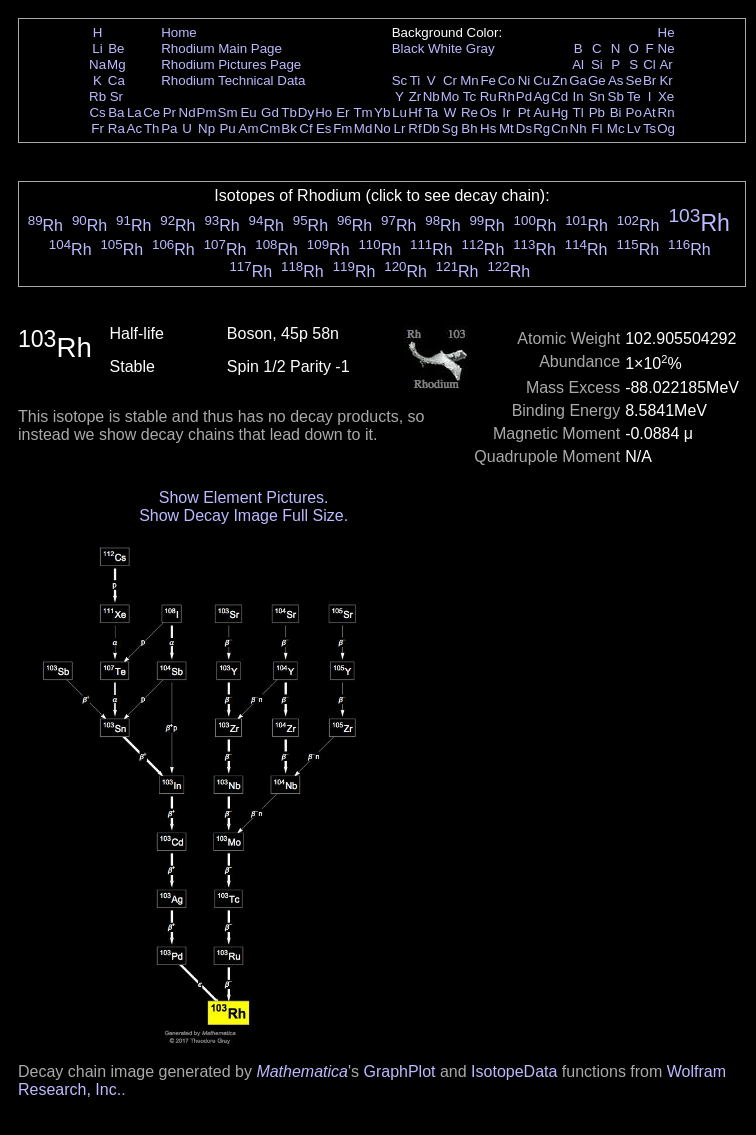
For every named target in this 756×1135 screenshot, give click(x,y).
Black (408, 48)
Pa (169, 128)
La (134, 112)
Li (97, 48)
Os (488, 112)
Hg (559, 112)
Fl (596, 128)
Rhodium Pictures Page (231, 64)
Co (506, 80)
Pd (524, 96)
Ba (116, 112)
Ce (151, 112)
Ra (116, 128)
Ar (665, 64)
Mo (450, 96)
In (578, 96)
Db (431, 128)
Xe (666, 96)
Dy (306, 112)
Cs (97, 112)
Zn (560, 80)
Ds (524, 128)
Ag (541, 96)
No (382, 128)
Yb (382, 112)
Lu (399, 112)
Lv (634, 128)
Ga (578, 80)
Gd (270, 112)
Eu (248, 112)
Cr (450, 80)
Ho (323, 112)
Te (634, 96)
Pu (227, 128)
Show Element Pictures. (244, 497)
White (445, 48)
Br (649, 80)
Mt (506, 128)
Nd (187, 112)
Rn (666, 112)
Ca (116, 80)
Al (578, 64)
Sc (400, 80)
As (616, 80)
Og (666, 128)
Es (324, 128)
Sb (616, 96)
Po (634, 112)
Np (206, 128)
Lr (400, 128)
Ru (488, 96)
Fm (342, 128)
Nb (431, 96)
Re (469, 112)
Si (597, 64)
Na (97, 64)
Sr (116, 96)
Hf (414, 112)
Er (342, 112)
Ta (431, 112)
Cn (559, 128)
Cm (270, 128)
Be (116, 48)
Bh (469, 128)
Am (249, 128)
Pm (207, 112)
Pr (169, 112)
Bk (289, 128)
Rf (414, 128)
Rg (541, 128)
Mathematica (302, 1071)
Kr (665, 80)
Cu (541, 80)
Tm (362, 112)
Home (179, 32)
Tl (578, 112)
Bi (616, 112)
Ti (415, 80)
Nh (578, 128)
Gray (480, 48)
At (649, 112)
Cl (649, 64)
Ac (135, 128)
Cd (559, 96)
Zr (415, 96)
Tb (289, 112)
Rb (97, 96)
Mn (469, 80)
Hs (488, 128)
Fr (97, 128)
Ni (524, 80)
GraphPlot (399, 1071)
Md (363, 128)
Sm (228, 112)
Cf (305, 128)
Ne (666, 48)
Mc (616, 128)
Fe (488, 80)
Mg (116, 64)
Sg (450, 128)
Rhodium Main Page (221, 48)
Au (541, 112)
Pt (524, 112)
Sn (597, 96)
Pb (597, 112)
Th (152, 128)
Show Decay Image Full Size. (243, 515)
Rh (506, 96)
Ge (597, 80)
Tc (469, 96)
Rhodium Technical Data (233, 80)
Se (634, 80)
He (666, 32)
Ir (506, 112)
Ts (649, 128)
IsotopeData (514, 1071)
